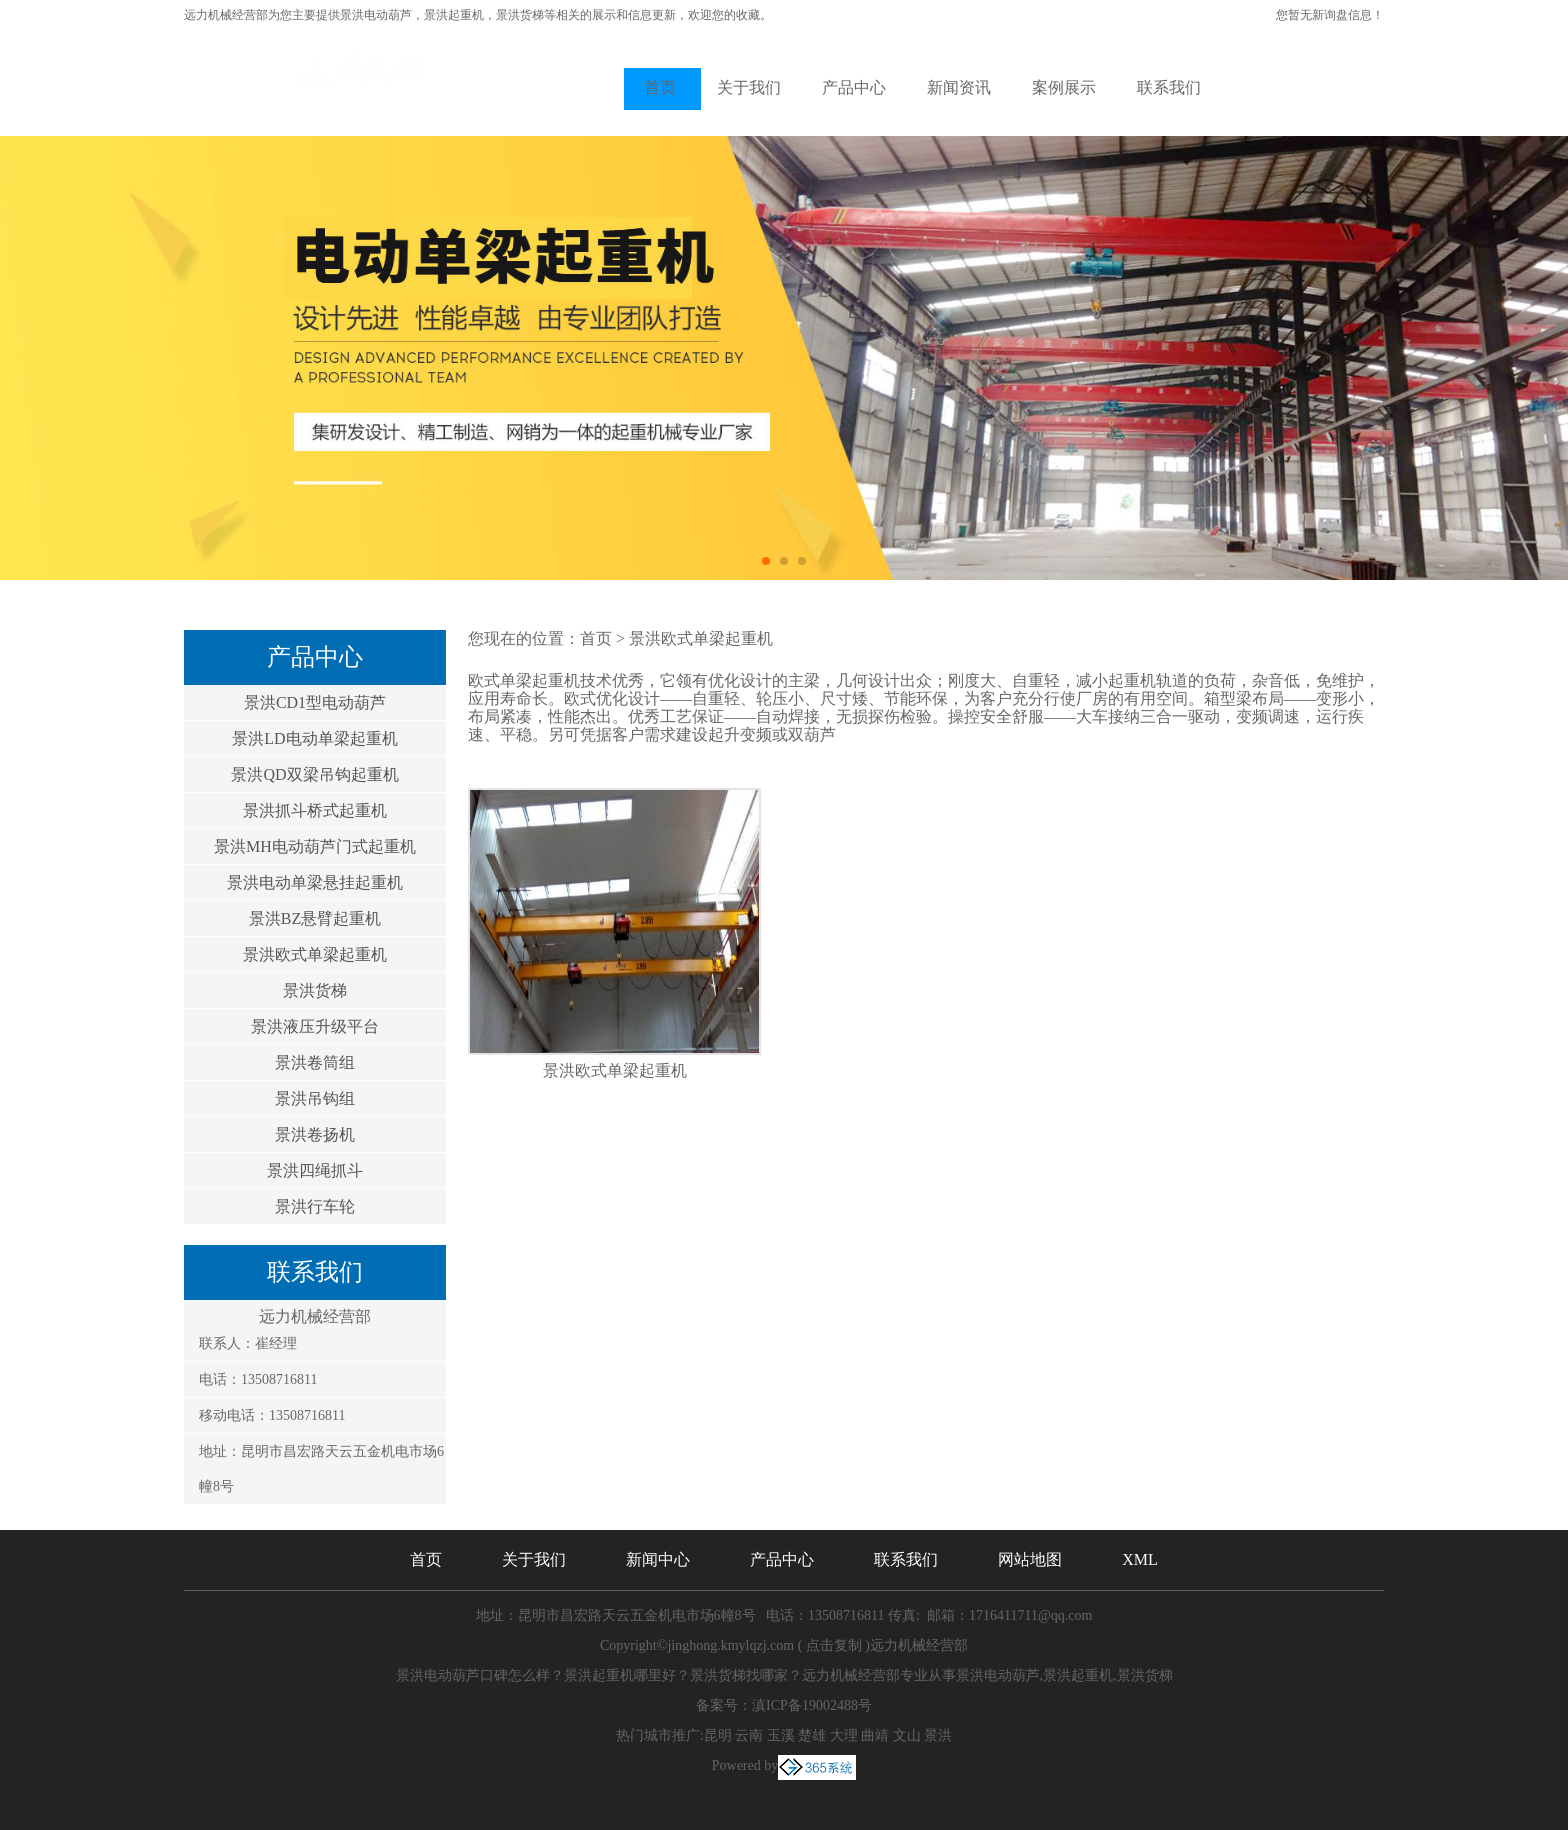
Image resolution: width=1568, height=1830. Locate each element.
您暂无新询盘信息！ (1330, 15)
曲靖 (875, 1735)
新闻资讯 (959, 87)
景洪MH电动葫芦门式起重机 (315, 846)
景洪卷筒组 (315, 1062)
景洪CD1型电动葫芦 (315, 702)
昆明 (718, 1735)
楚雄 (812, 1735)
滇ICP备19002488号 (812, 1705)
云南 (749, 1735)
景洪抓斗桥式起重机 (315, 810)
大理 (844, 1735)
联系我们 (1169, 87)
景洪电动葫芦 (376, 15)
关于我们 (749, 87)
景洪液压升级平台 (315, 1026)
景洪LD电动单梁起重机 (314, 738)
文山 (907, 1735)
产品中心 (854, 87)
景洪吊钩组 (315, 1098)
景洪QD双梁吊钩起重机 (314, 774)
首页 (660, 87)
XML (1140, 1559)
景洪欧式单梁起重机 (315, 954)
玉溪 (781, 1735)
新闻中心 (658, 1559)
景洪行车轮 (315, 1206)
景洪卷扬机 (315, 1134)
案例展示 (1064, 87)
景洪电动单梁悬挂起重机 (315, 882)
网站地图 (1030, 1559)
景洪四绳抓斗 (315, 1170)
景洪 (938, 1735)
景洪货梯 (315, 990)
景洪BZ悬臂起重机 (315, 918)
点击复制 (834, 1645)
